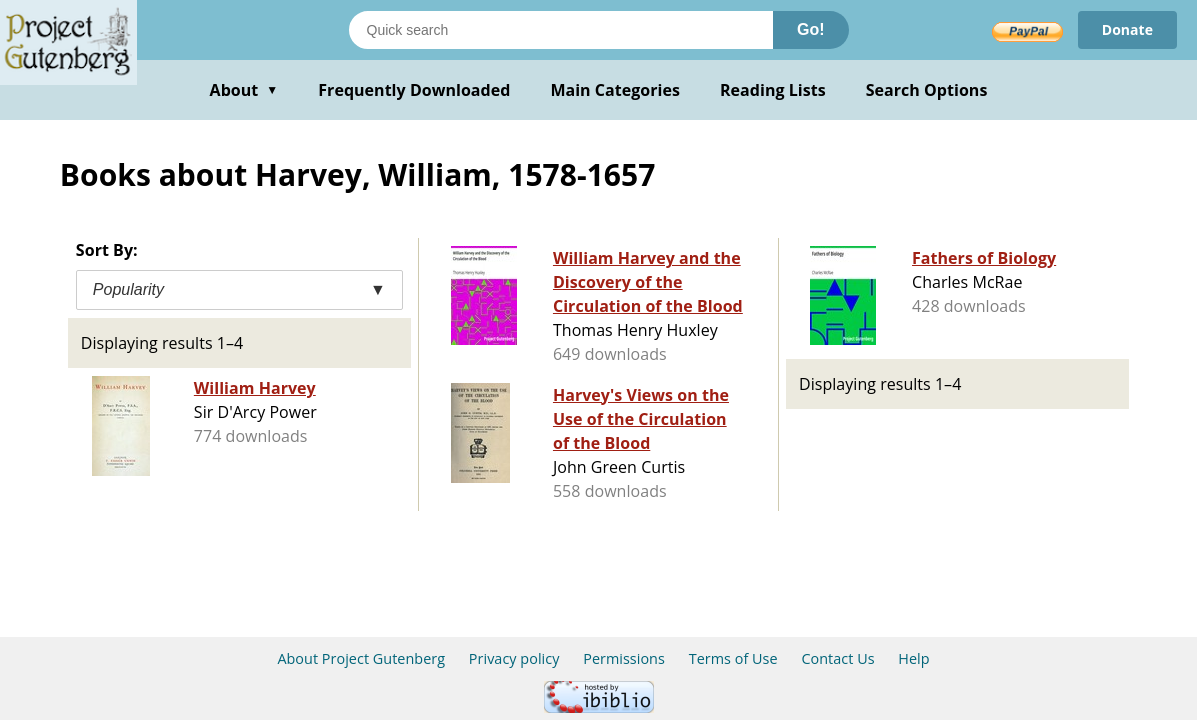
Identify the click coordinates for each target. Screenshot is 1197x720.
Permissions (624, 658)
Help (913, 658)
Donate (1127, 29)
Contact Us (837, 658)
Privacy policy (514, 658)
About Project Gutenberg (361, 658)
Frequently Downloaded (414, 90)
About (244, 90)
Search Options (927, 90)
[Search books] (561, 30)
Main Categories (615, 90)
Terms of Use (733, 658)
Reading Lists (773, 90)
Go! (811, 29)
